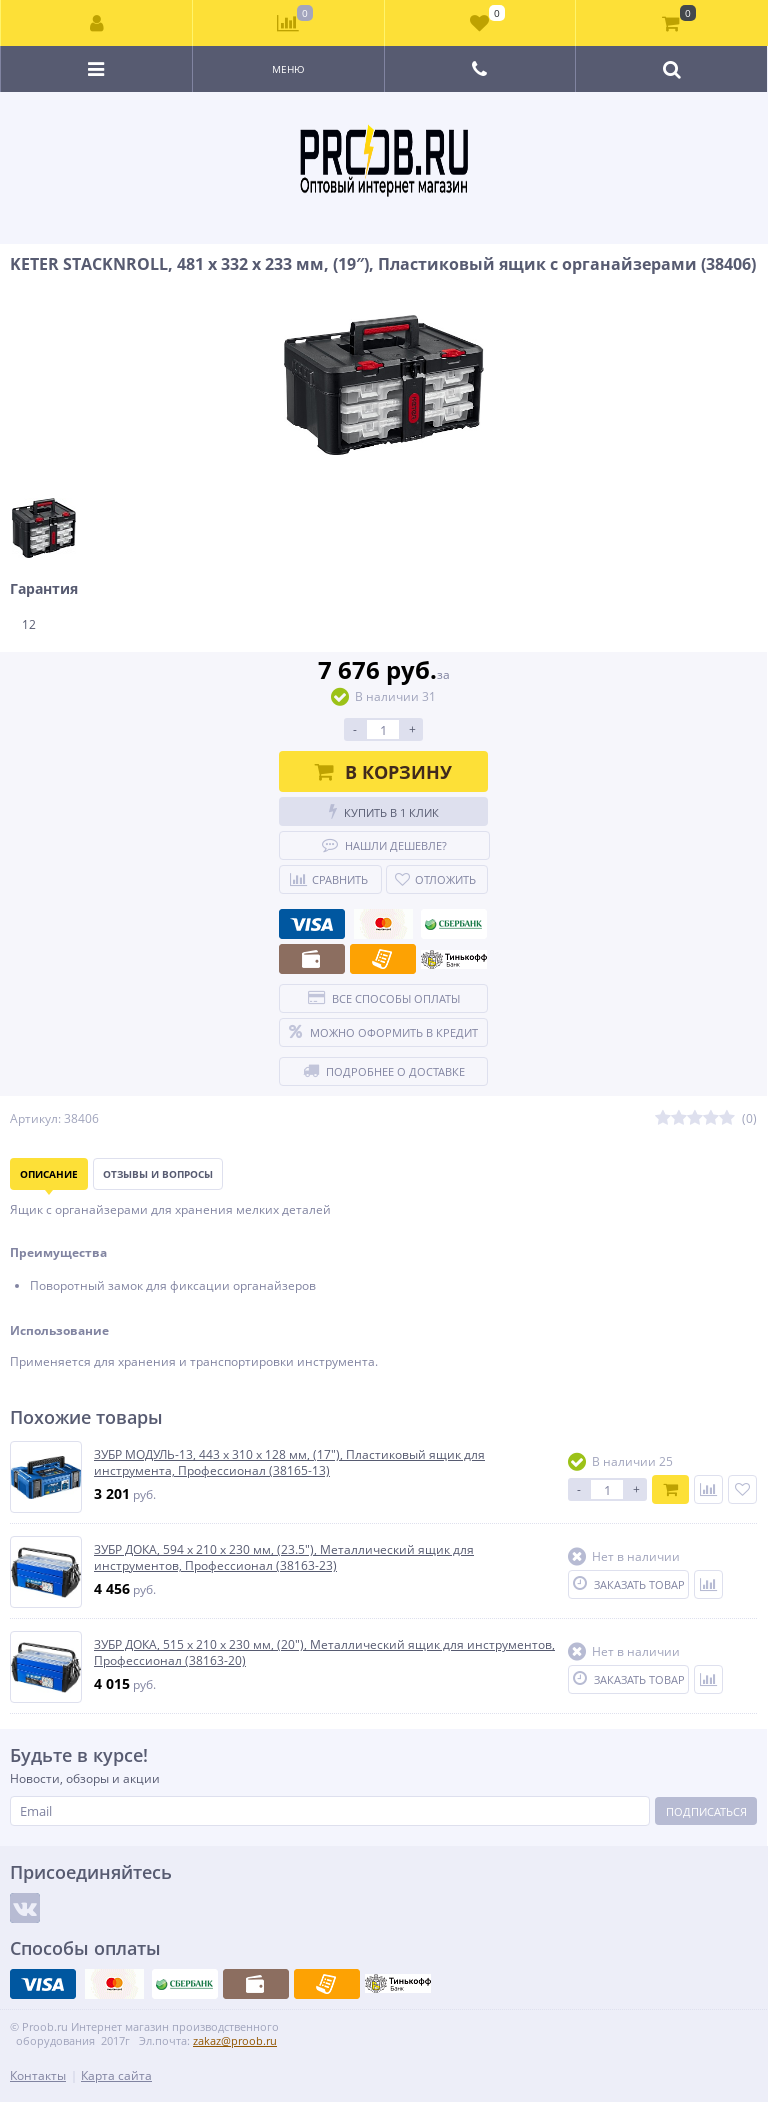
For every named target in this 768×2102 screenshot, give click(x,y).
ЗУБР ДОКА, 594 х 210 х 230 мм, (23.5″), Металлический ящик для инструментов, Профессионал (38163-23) (284, 1557)
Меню (288, 69)
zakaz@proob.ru (235, 2040)
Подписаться (706, 1811)
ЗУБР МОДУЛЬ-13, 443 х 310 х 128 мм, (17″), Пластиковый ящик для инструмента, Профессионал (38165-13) (289, 1462)
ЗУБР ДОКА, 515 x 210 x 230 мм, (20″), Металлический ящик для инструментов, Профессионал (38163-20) (324, 1652)
